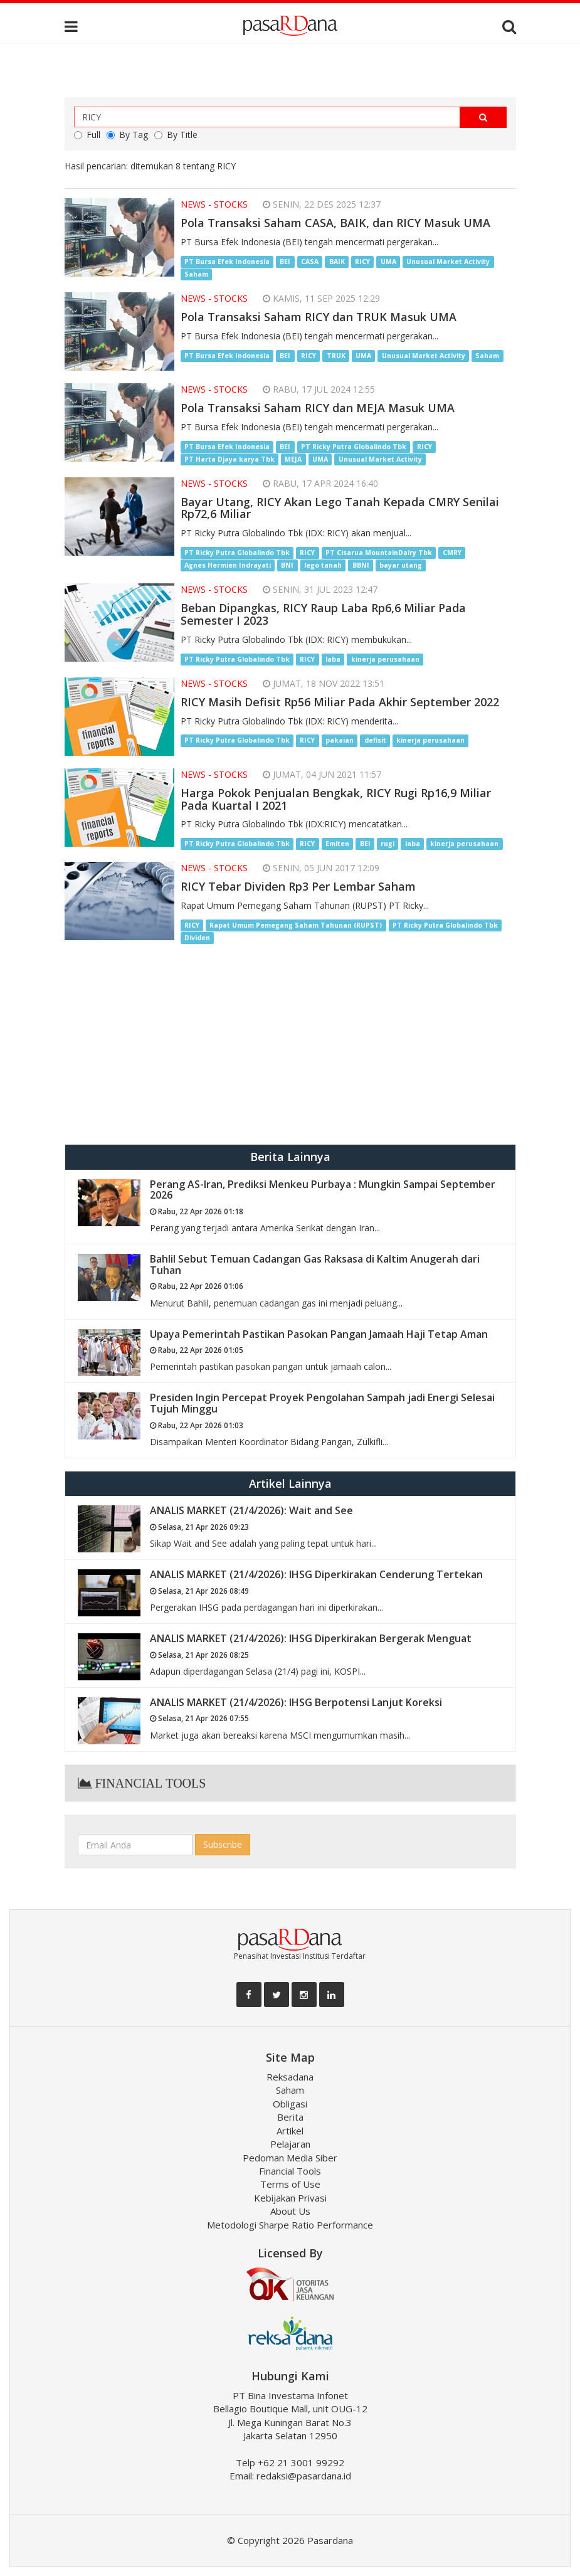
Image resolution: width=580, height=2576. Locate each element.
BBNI (360, 565)
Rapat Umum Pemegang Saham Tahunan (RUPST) (295, 925)
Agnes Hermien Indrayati (227, 565)
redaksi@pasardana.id (303, 2475)
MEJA (293, 459)
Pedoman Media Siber (290, 2157)
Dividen (197, 937)
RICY (362, 261)
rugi (387, 843)
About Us (290, 2211)
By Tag (127, 134)
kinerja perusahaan (385, 659)
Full (87, 134)
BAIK (337, 261)
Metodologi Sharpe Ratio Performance (290, 2224)
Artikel (290, 2130)
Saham (196, 274)
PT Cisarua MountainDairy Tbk (378, 552)
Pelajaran (290, 2144)
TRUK (336, 355)
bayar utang (400, 565)
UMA (388, 261)
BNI (287, 565)
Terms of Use (290, 2184)
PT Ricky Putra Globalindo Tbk (353, 446)
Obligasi (290, 2103)
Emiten (337, 843)
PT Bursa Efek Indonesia (227, 261)
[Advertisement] (290, 1044)
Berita (290, 2117)
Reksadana (290, 2076)
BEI (285, 261)
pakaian (339, 740)
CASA (310, 261)
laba (332, 659)
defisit (375, 740)
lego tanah (323, 565)
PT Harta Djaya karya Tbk (229, 459)
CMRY (452, 552)
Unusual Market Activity (448, 261)
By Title (176, 134)
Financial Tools (290, 2171)
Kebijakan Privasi (290, 2198)
